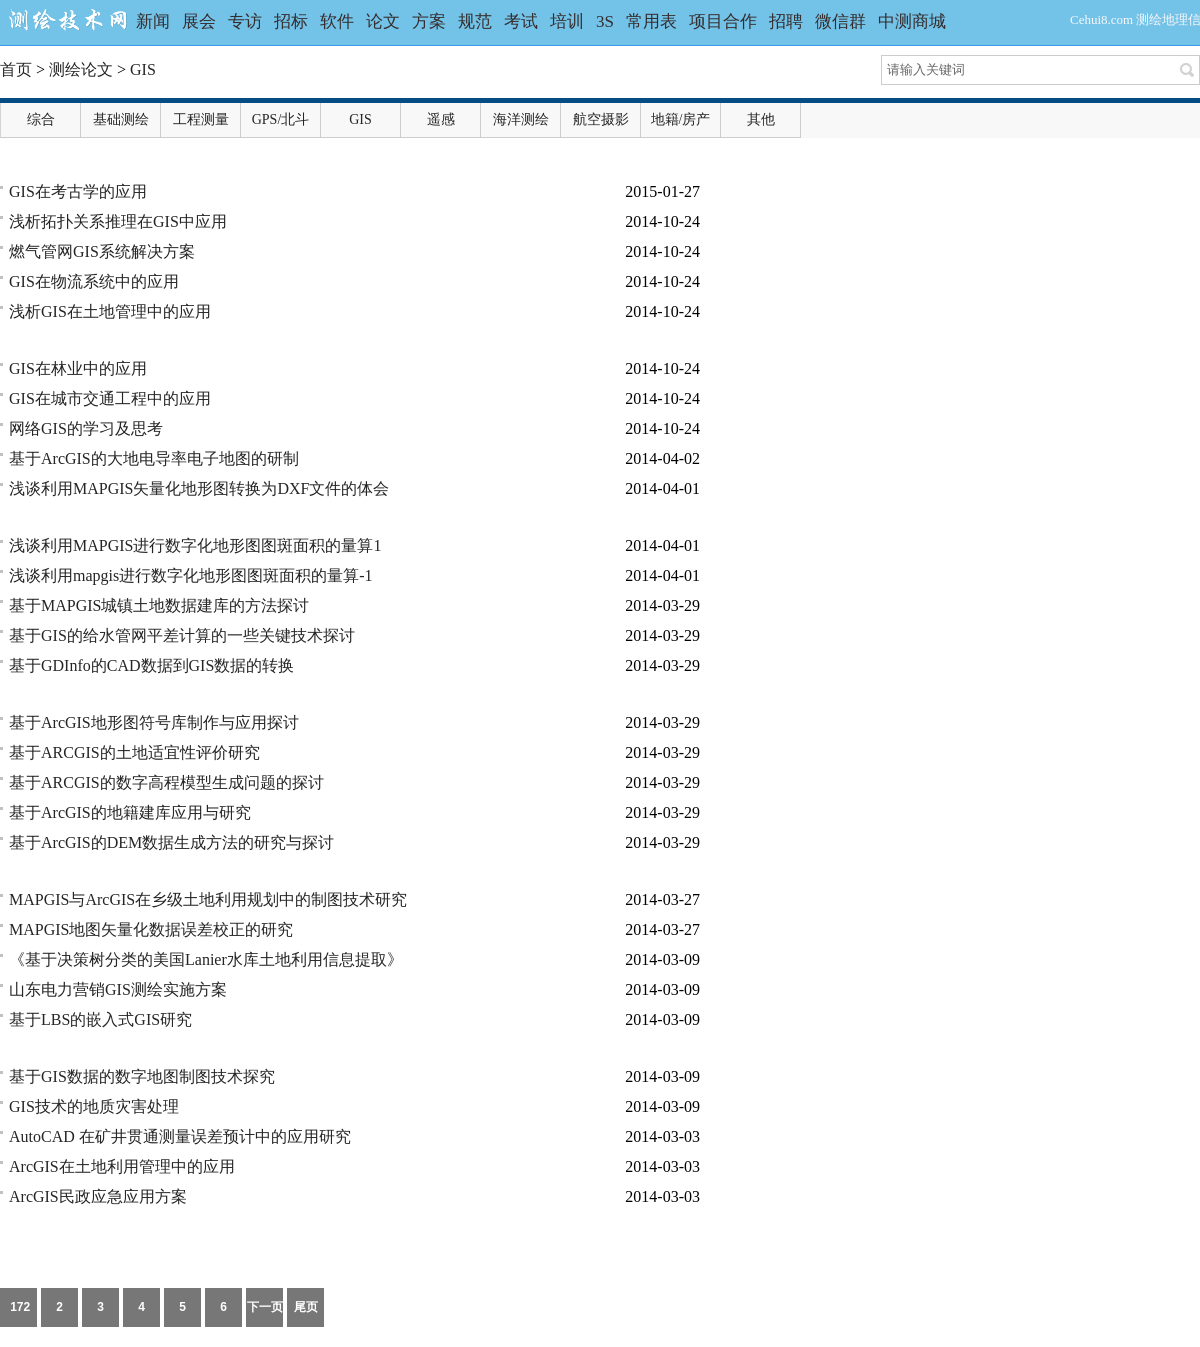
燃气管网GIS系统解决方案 (102, 251)
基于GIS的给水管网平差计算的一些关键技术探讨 (182, 635)
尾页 (306, 1307)
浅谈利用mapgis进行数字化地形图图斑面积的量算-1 (191, 575)
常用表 (651, 21)
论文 (383, 21)
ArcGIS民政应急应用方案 (98, 1196)
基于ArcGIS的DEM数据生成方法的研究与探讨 (171, 842)
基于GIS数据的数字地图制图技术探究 (142, 1076)
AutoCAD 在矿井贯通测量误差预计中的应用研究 (180, 1136)
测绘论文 (81, 69)
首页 (16, 69)
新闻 (153, 21)
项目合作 (723, 21)
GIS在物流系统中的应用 (94, 281)
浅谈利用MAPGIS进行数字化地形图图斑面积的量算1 (195, 545)
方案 (429, 21)
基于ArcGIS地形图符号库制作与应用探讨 (154, 722)
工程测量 (201, 119)
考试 (521, 21)
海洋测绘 (521, 119)
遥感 (441, 119)
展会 (199, 21)
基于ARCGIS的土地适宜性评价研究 (134, 752)
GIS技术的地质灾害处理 (94, 1106)
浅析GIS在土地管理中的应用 (110, 311)
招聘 (786, 21)
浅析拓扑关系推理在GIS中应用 (118, 221)
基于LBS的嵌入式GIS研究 (100, 1019)
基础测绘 (121, 119)
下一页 (265, 1307)
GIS (143, 69)
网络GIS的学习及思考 (86, 428)
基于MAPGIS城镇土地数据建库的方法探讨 (159, 605)
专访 (245, 21)
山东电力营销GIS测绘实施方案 (118, 989)
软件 (337, 21)
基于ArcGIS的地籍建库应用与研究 (130, 812)
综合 (41, 119)
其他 (761, 119)
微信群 (840, 21)
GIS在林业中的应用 (78, 368)
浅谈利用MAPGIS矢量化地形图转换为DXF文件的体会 (199, 488)
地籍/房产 (681, 119)
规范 (475, 21)
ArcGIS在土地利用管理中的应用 (122, 1166)
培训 (567, 21)
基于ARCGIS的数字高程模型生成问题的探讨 (166, 782)
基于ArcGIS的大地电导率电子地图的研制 (154, 458)
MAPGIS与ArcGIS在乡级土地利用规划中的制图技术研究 (208, 899)
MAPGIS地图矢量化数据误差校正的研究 (151, 929)
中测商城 (912, 21)
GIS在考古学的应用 (78, 191)
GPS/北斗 (281, 119)
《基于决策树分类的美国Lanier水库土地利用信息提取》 (206, 959)
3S (605, 21)
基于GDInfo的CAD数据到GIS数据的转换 (151, 665)
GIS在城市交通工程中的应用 (110, 398)
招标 (291, 21)
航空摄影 (601, 119)
